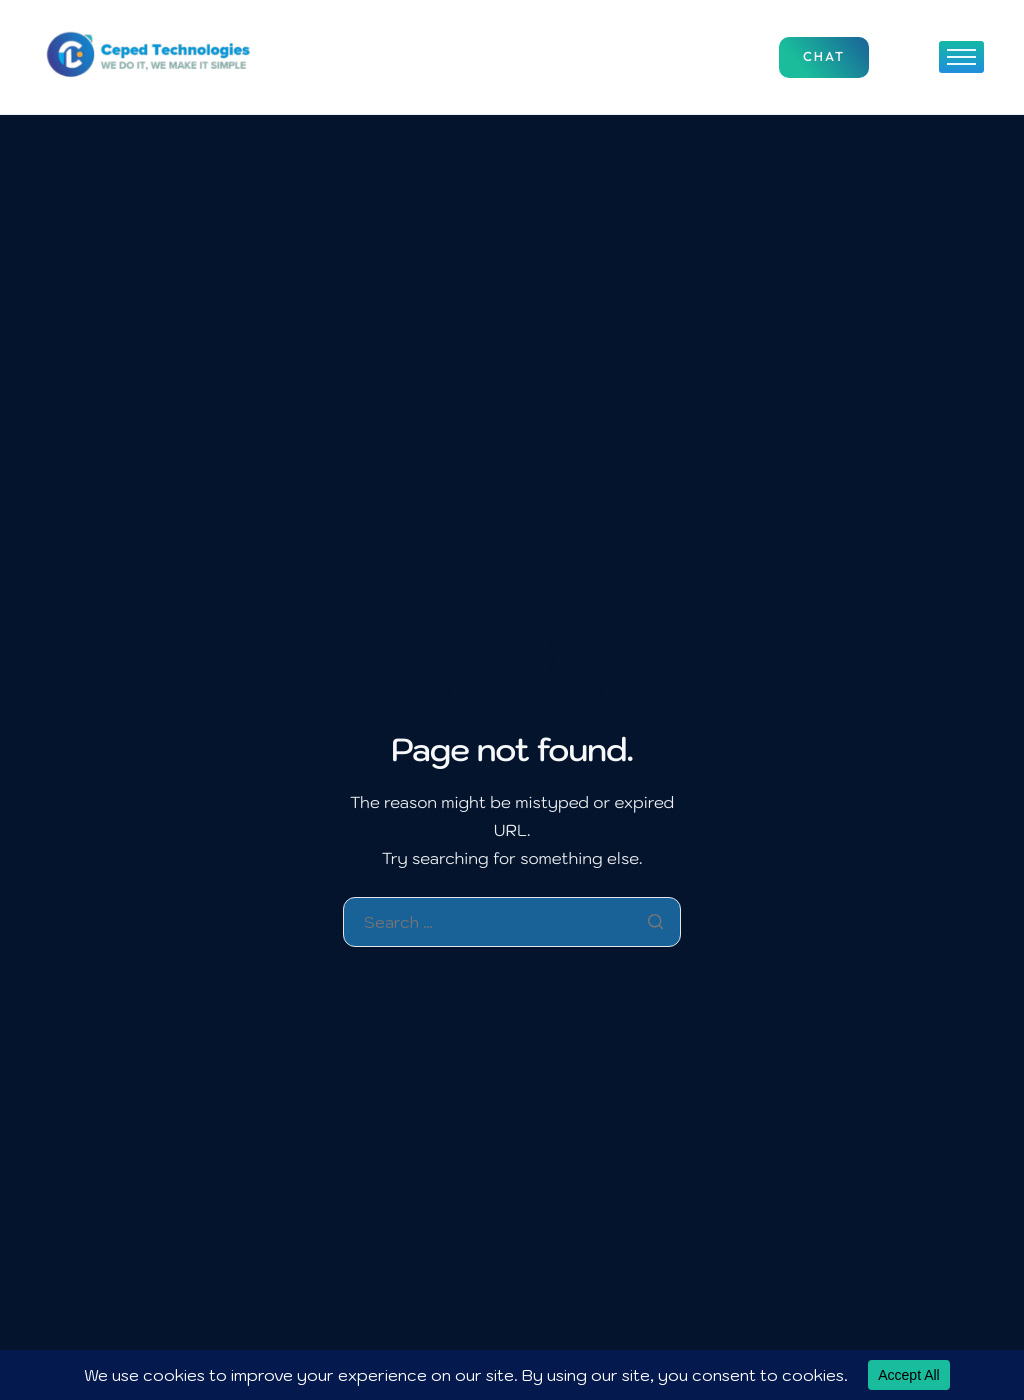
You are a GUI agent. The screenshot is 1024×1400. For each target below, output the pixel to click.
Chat (824, 57)
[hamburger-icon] (961, 57)
